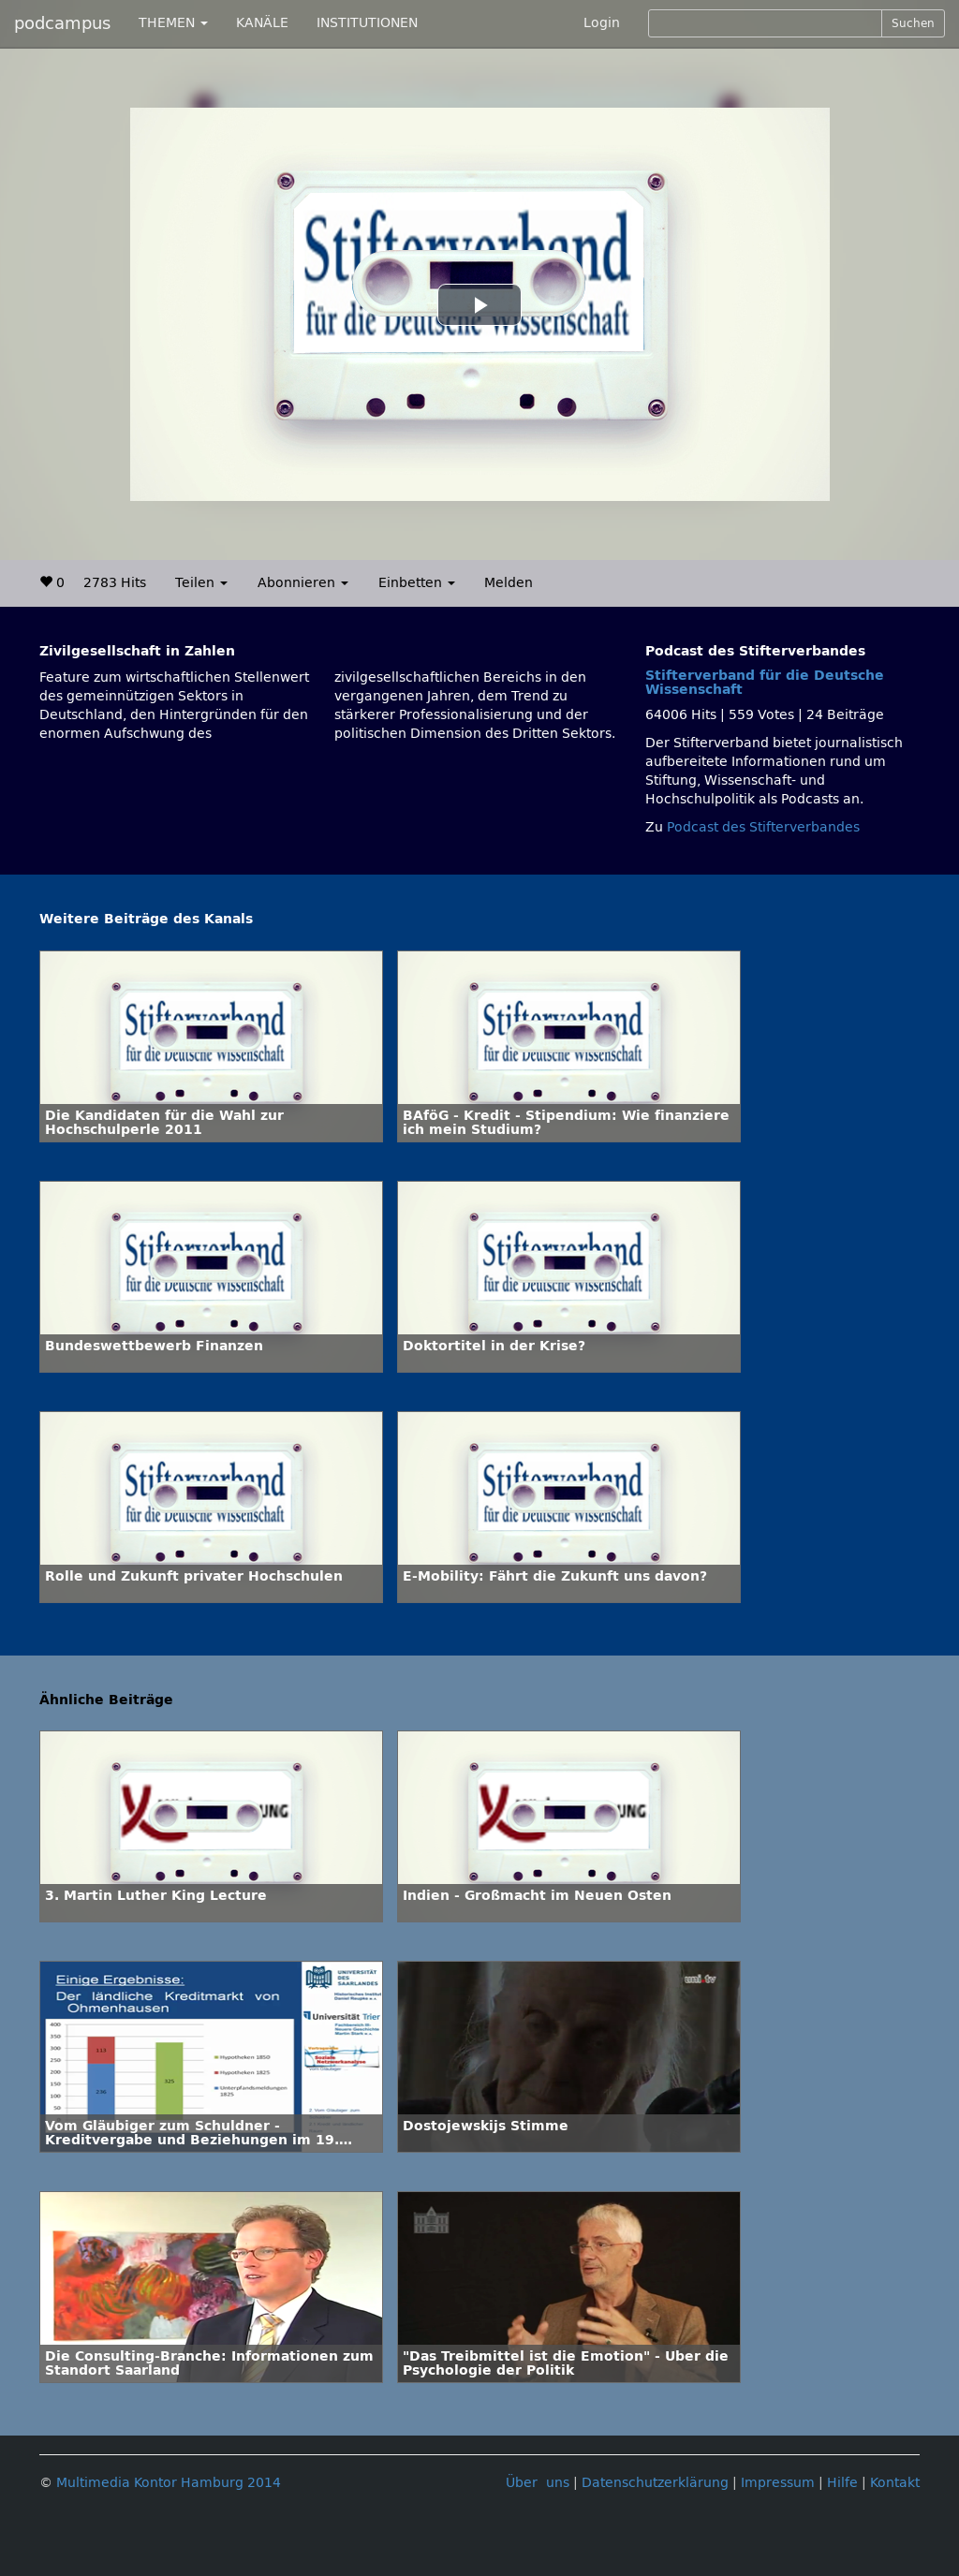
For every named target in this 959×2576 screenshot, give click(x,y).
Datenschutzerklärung (655, 2483)
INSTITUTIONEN (367, 23)
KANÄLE (262, 23)
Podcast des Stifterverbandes (763, 827)
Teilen (201, 583)
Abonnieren (303, 583)
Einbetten (416, 583)
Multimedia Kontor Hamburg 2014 (168, 2483)
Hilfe (842, 2483)
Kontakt (895, 2483)
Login (601, 23)
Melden (508, 583)
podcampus (62, 23)
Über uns (537, 2483)
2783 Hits (114, 583)
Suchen (913, 23)
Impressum (778, 2483)
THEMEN (173, 23)
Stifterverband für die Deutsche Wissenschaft (764, 683)
